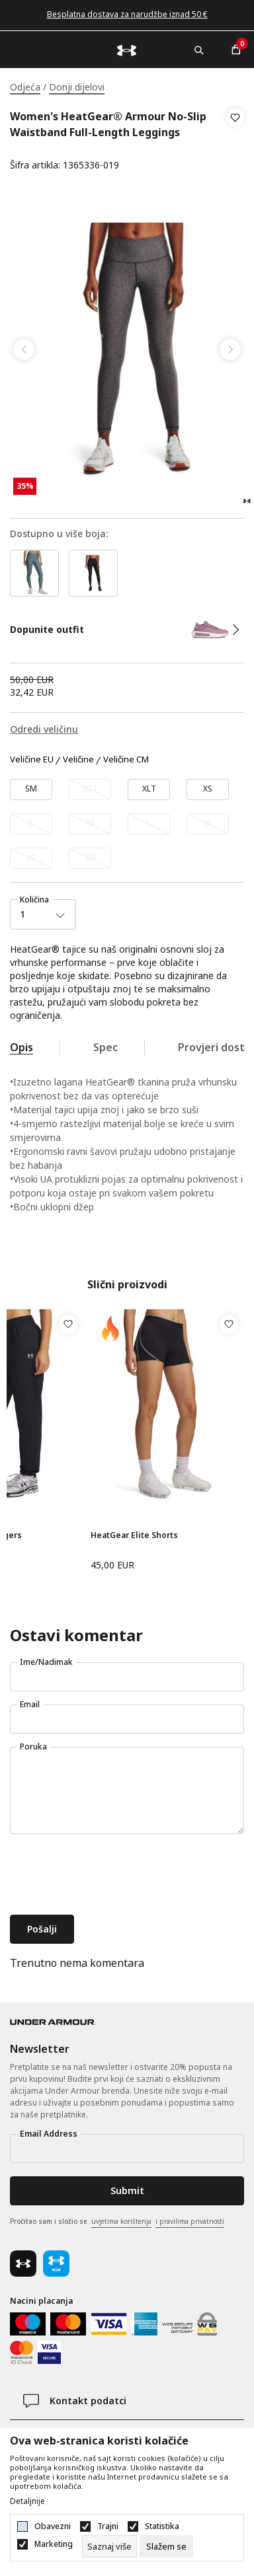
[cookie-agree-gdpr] (166, 2546)
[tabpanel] (127, 349)
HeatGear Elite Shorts (134, 1535)
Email (30, 1704)
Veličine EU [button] (32, 759)
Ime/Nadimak (46, 1662)
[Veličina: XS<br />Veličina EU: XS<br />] (208, 789)
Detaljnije (27, 2501)
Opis (21, 1047)
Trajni (107, 2526)
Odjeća (25, 87)
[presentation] (110, 1875)
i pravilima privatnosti (189, 2221)
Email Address (48, 2133)
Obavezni (52, 2526)
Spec (105, 1047)
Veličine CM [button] (126, 759)
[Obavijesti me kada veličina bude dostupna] (90, 789)
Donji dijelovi (77, 87)
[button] (235, 141)
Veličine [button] (78, 759)
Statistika (162, 2526)
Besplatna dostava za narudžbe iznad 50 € (127, 14)
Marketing (53, 2544)
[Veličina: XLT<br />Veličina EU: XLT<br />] (149, 789)
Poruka (33, 1746)
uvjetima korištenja (121, 2221)
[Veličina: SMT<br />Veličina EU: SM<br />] (31, 789)
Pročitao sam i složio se (117, 2222)
